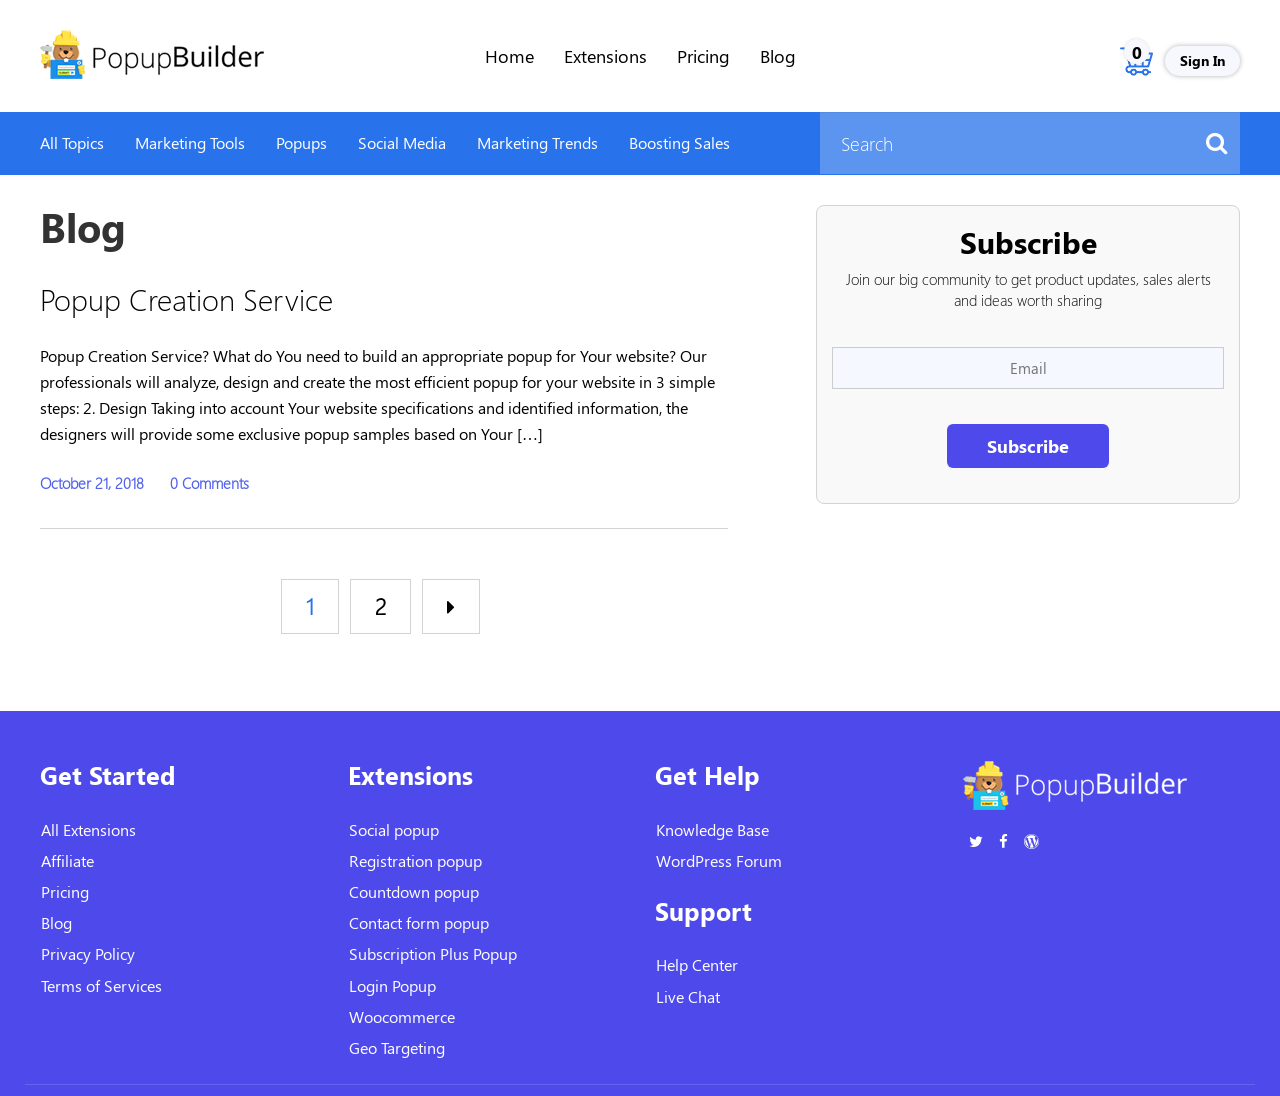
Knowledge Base (712, 829)
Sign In (1202, 60)
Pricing (703, 56)
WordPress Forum (719, 860)
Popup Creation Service (186, 298)
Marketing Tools (190, 142)
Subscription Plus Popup (433, 953)
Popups (301, 142)
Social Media (402, 142)
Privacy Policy (88, 953)
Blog (778, 56)
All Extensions (88, 829)
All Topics (72, 142)
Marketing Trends (537, 142)
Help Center (697, 964)
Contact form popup (419, 922)
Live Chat (688, 996)
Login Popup (392, 985)
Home (509, 56)
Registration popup (415, 860)
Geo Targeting (397, 1047)
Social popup (394, 829)
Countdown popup (414, 891)
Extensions (605, 56)
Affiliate (67, 860)
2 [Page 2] (380, 606)
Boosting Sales (679, 142)
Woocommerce (402, 1016)
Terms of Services (101, 985)
